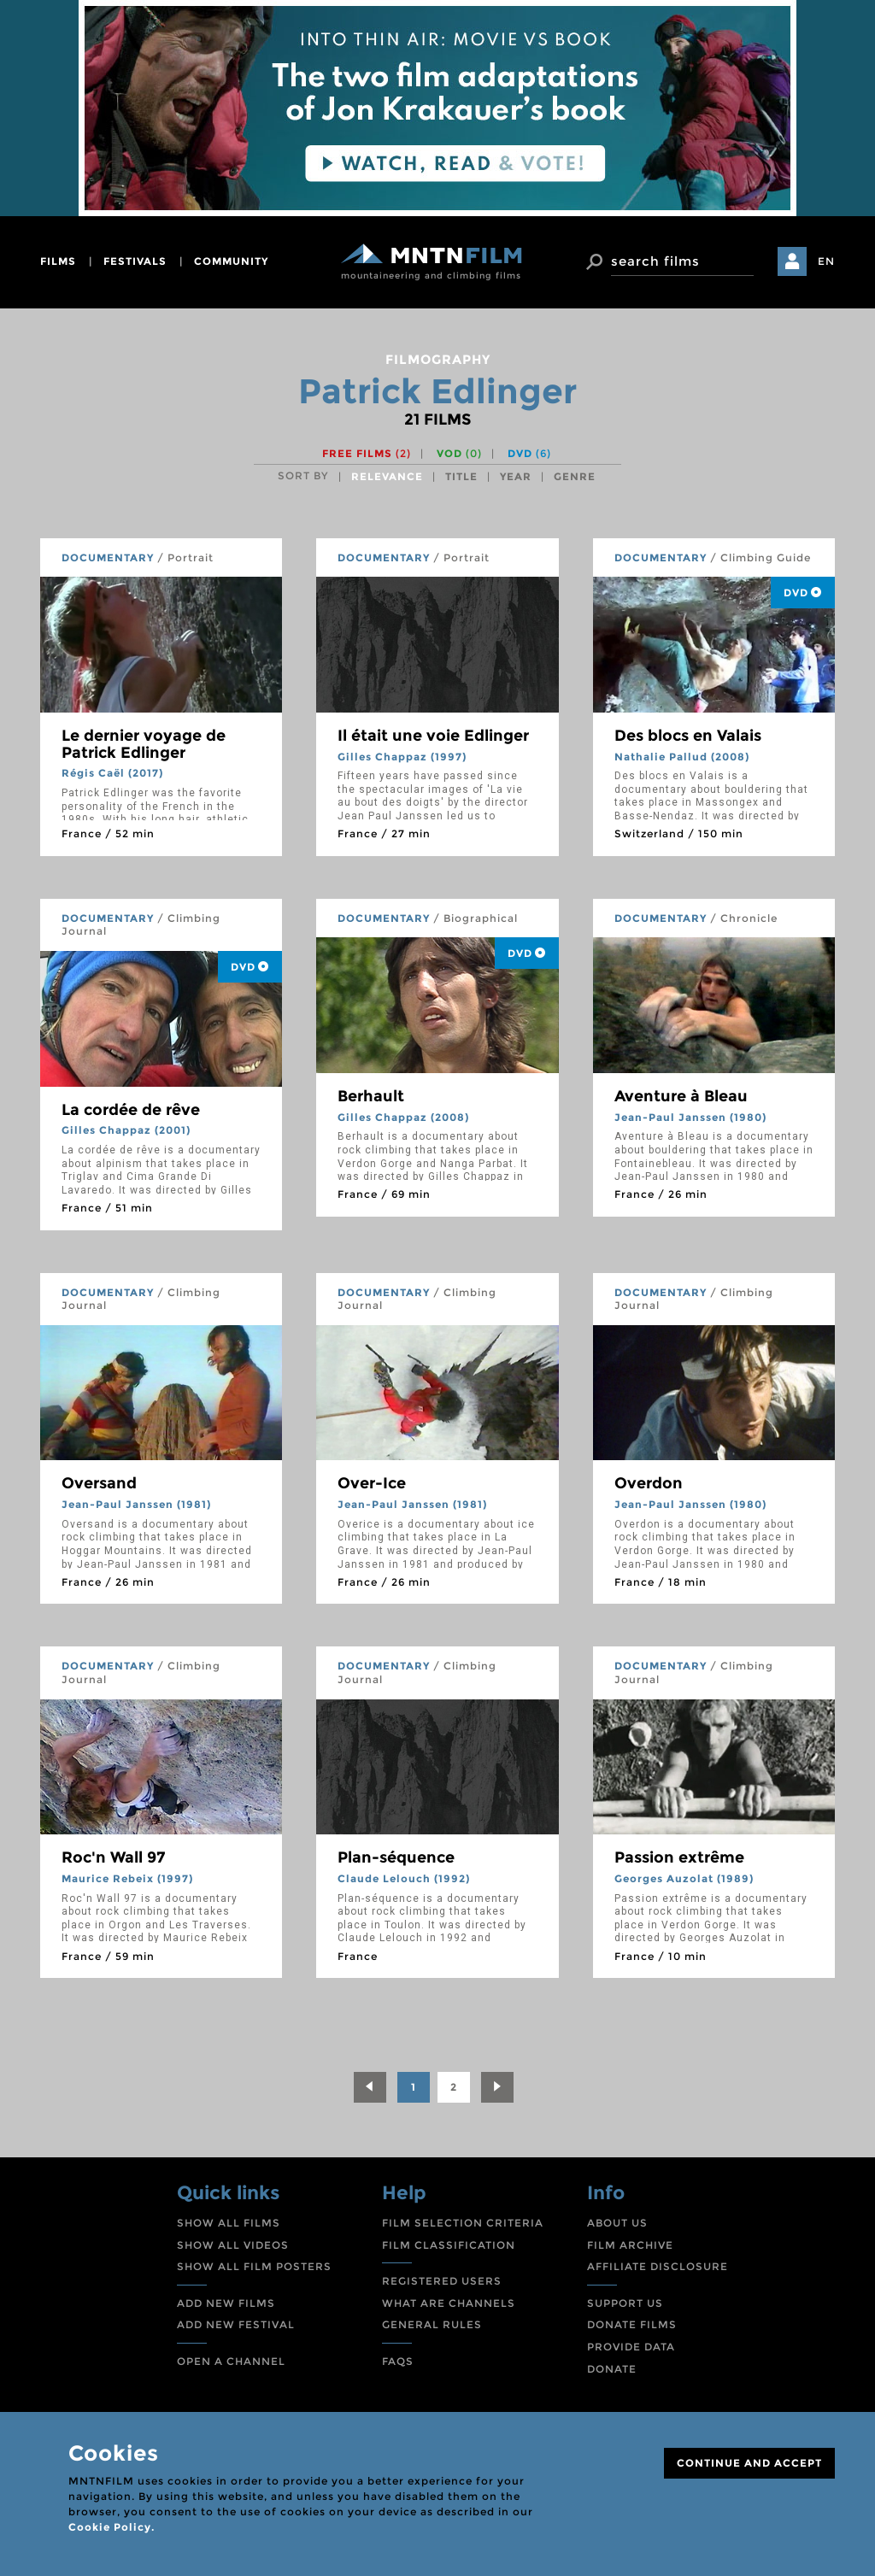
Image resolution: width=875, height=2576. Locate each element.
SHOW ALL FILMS (228, 2222)
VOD (459, 453)
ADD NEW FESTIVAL (236, 2324)
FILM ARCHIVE (630, 2245)
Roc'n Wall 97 (113, 1857)
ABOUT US (617, 2222)
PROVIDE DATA (631, 2346)
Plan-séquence (396, 1857)
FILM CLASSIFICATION (448, 2245)
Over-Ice (372, 1483)
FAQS (398, 2361)
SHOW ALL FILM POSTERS (254, 2266)
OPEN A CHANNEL (231, 2361)
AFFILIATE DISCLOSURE (657, 2266)
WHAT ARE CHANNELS (448, 2303)
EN (826, 261)
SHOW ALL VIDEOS (233, 2245)
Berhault (371, 1096)
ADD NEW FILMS (226, 2303)
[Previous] (370, 2087)
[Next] (497, 2087)
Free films (366, 453)
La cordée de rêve (131, 1109)
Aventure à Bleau (681, 1096)
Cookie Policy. (111, 2526)
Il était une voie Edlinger (433, 735)
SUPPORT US (625, 2303)
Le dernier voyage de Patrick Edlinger (144, 744)
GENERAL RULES (432, 2324)
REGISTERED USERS (442, 2280)
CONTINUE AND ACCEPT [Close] (749, 2462)
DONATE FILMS (632, 2324)
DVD (529, 453)
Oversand (99, 1483)
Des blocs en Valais (687, 735)
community (231, 261)
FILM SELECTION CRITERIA (462, 2222)
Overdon (648, 1483)
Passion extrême (679, 1857)
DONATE (612, 2368)
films (58, 261)
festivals (135, 261)
